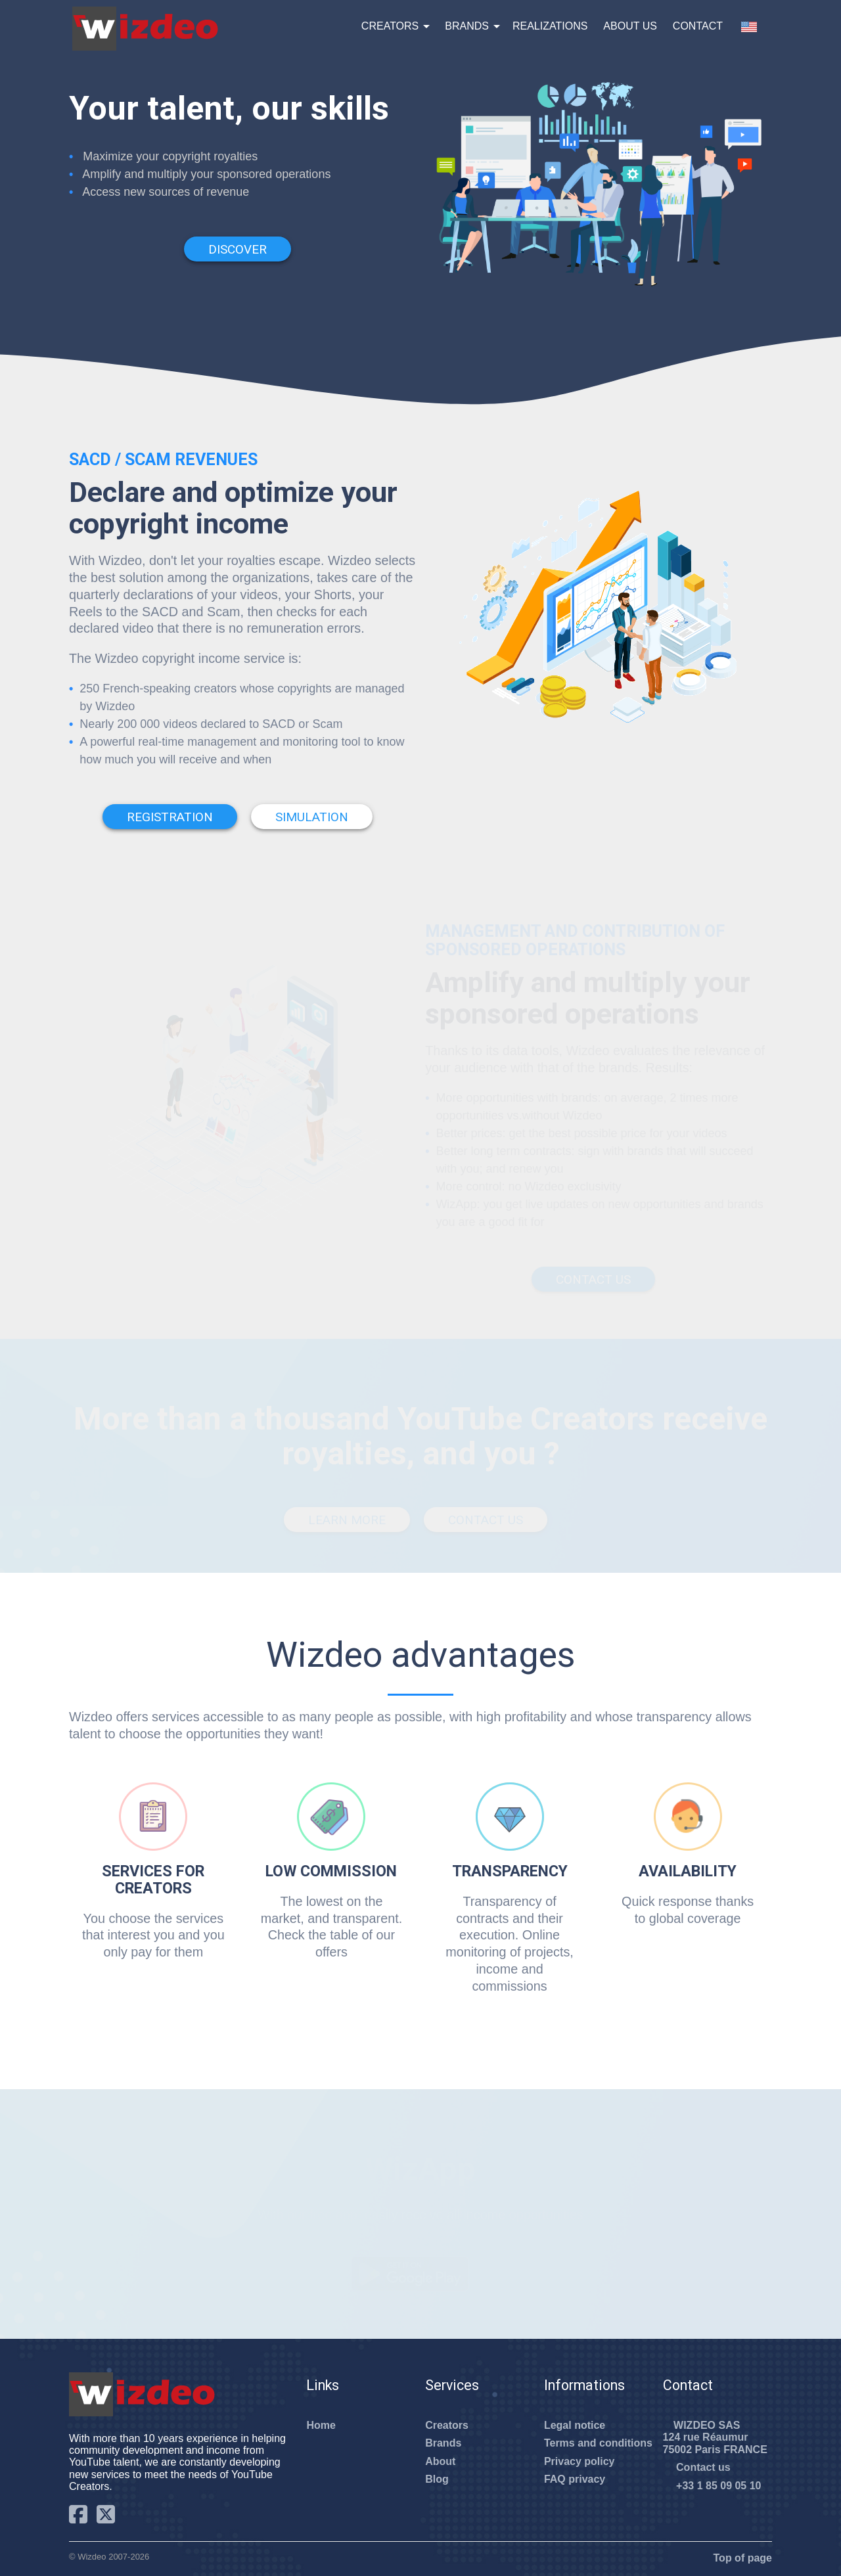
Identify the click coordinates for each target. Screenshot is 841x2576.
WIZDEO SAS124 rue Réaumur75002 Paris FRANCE (715, 2437)
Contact (698, 26)
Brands (467, 26)
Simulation (311, 817)
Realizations (549, 26)
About (440, 2461)
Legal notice (574, 2425)
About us (630, 26)
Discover (237, 249)
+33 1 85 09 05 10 (712, 2485)
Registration (170, 817)
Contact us (697, 2467)
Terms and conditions (598, 2443)
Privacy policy (579, 2461)
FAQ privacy (574, 2479)
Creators (390, 26)
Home (320, 2425)
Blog (437, 2479)
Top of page (737, 2558)
